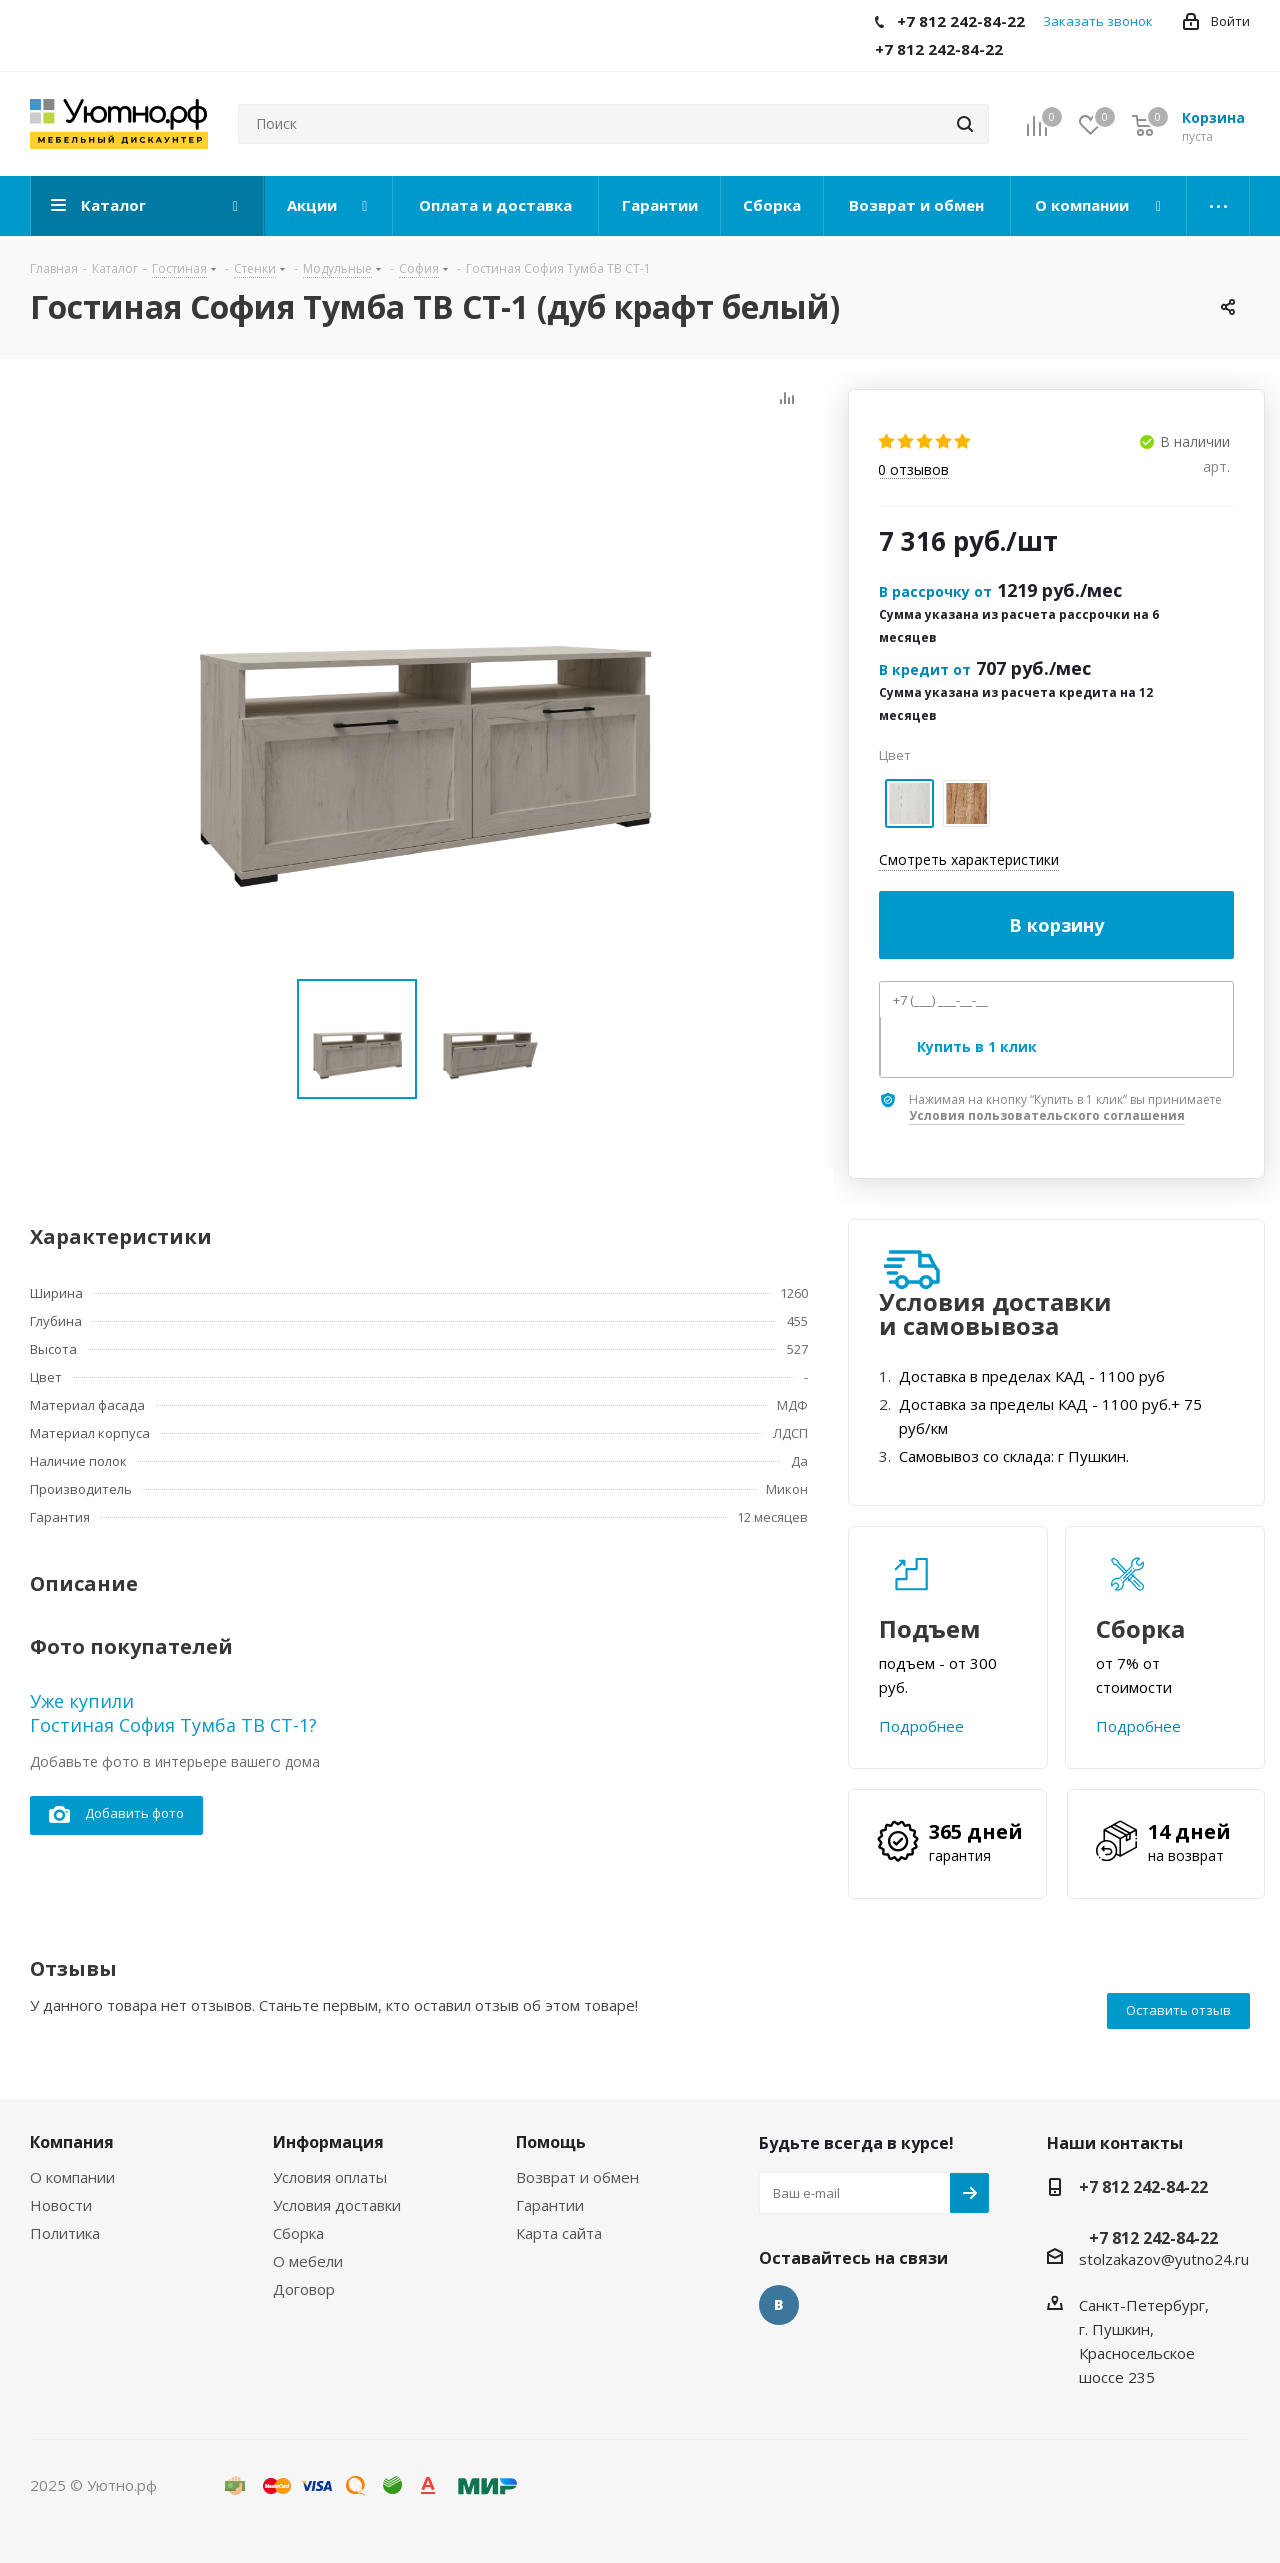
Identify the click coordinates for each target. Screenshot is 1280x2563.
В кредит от (925, 669)
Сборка (298, 2233)
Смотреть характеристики (969, 859)
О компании (72, 2177)
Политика (65, 2233)
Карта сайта (559, 2233)
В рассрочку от (935, 591)
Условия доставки (337, 2205)
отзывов (913, 470)
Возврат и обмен (577, 2177)
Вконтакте (779, 2305)
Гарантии (550, 2205)
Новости (61, 2205)
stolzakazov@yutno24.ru (1164, 2259)
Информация (328, 2142)
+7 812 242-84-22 (1143, 2187)
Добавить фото (116, 1814)
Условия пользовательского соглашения (1047, 1115)
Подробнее (921, 1726)
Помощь (551, 2142)
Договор (304, 2289)
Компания (72, 2142)
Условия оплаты (330, 2177)
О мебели (308, 2261)
